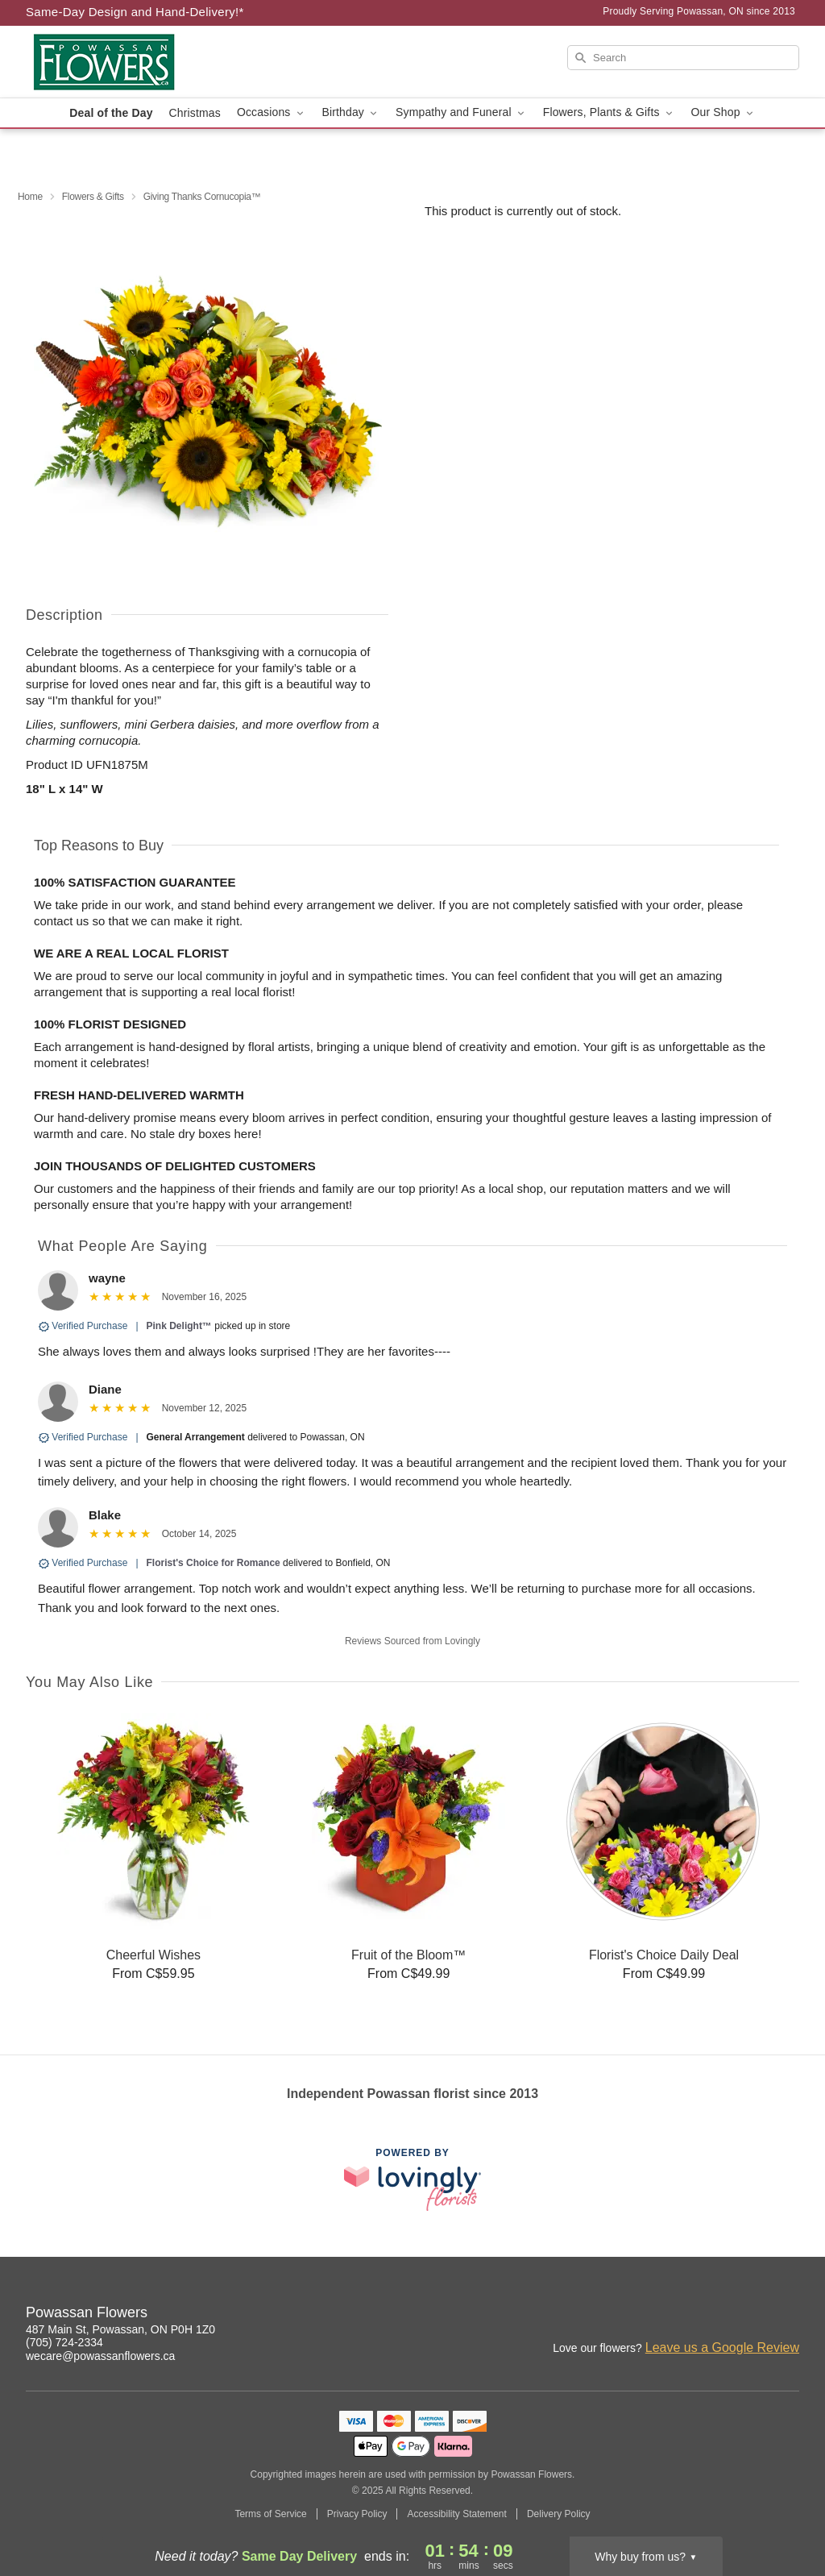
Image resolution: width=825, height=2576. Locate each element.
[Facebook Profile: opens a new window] (752, 2315)
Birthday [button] (351, 112)
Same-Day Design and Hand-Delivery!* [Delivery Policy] (135, 12)
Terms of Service (270, 2514)
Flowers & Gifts (93, 196)
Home (30, 196)
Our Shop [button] (723, 112)
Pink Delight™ (179, 1326)
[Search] (683, 57)
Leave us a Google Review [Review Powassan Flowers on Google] (722, 2347)
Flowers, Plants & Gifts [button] (609, 112)
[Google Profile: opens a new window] (788, 2315)
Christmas (195, 112)
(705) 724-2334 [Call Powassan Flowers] (64, 2342)
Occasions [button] (271, 112)
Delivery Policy (559, 2514)
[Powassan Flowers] (142, 62)
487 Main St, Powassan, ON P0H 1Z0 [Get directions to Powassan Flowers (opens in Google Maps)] (120, 2329)
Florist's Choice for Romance (213, 1562)
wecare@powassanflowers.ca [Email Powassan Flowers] (100, 2356)
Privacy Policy (357, 2514)
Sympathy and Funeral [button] (461, 112)
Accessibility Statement (456, 2514)
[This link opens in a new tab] (412, 2179)
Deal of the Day (110, 112)
